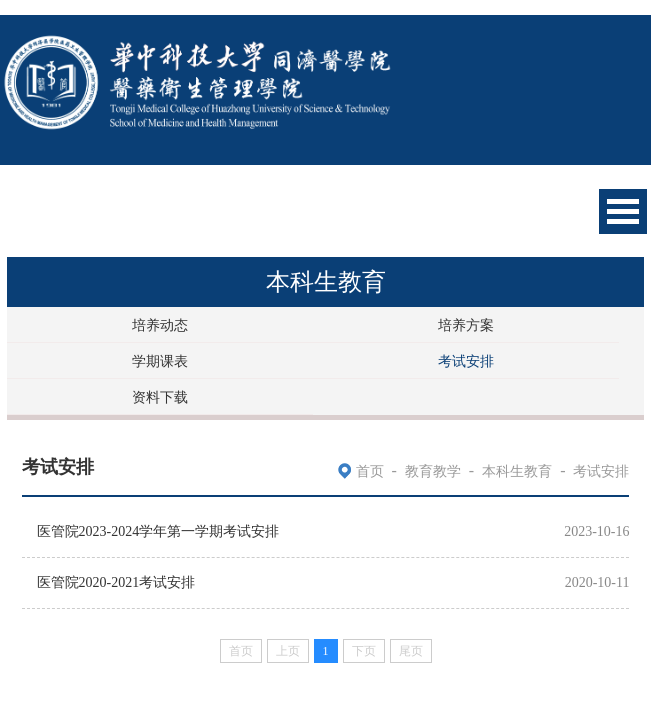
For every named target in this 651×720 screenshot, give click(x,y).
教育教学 (433, 471)
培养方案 (466, 325)
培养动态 (160, 325)
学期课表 (160, 361)
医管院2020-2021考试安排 (116, 582)
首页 (370, 471)
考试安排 (466, 361)
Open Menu (623, 211)
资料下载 (160, 397)
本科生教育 (517, 471)
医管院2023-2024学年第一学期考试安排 (158, 531)
